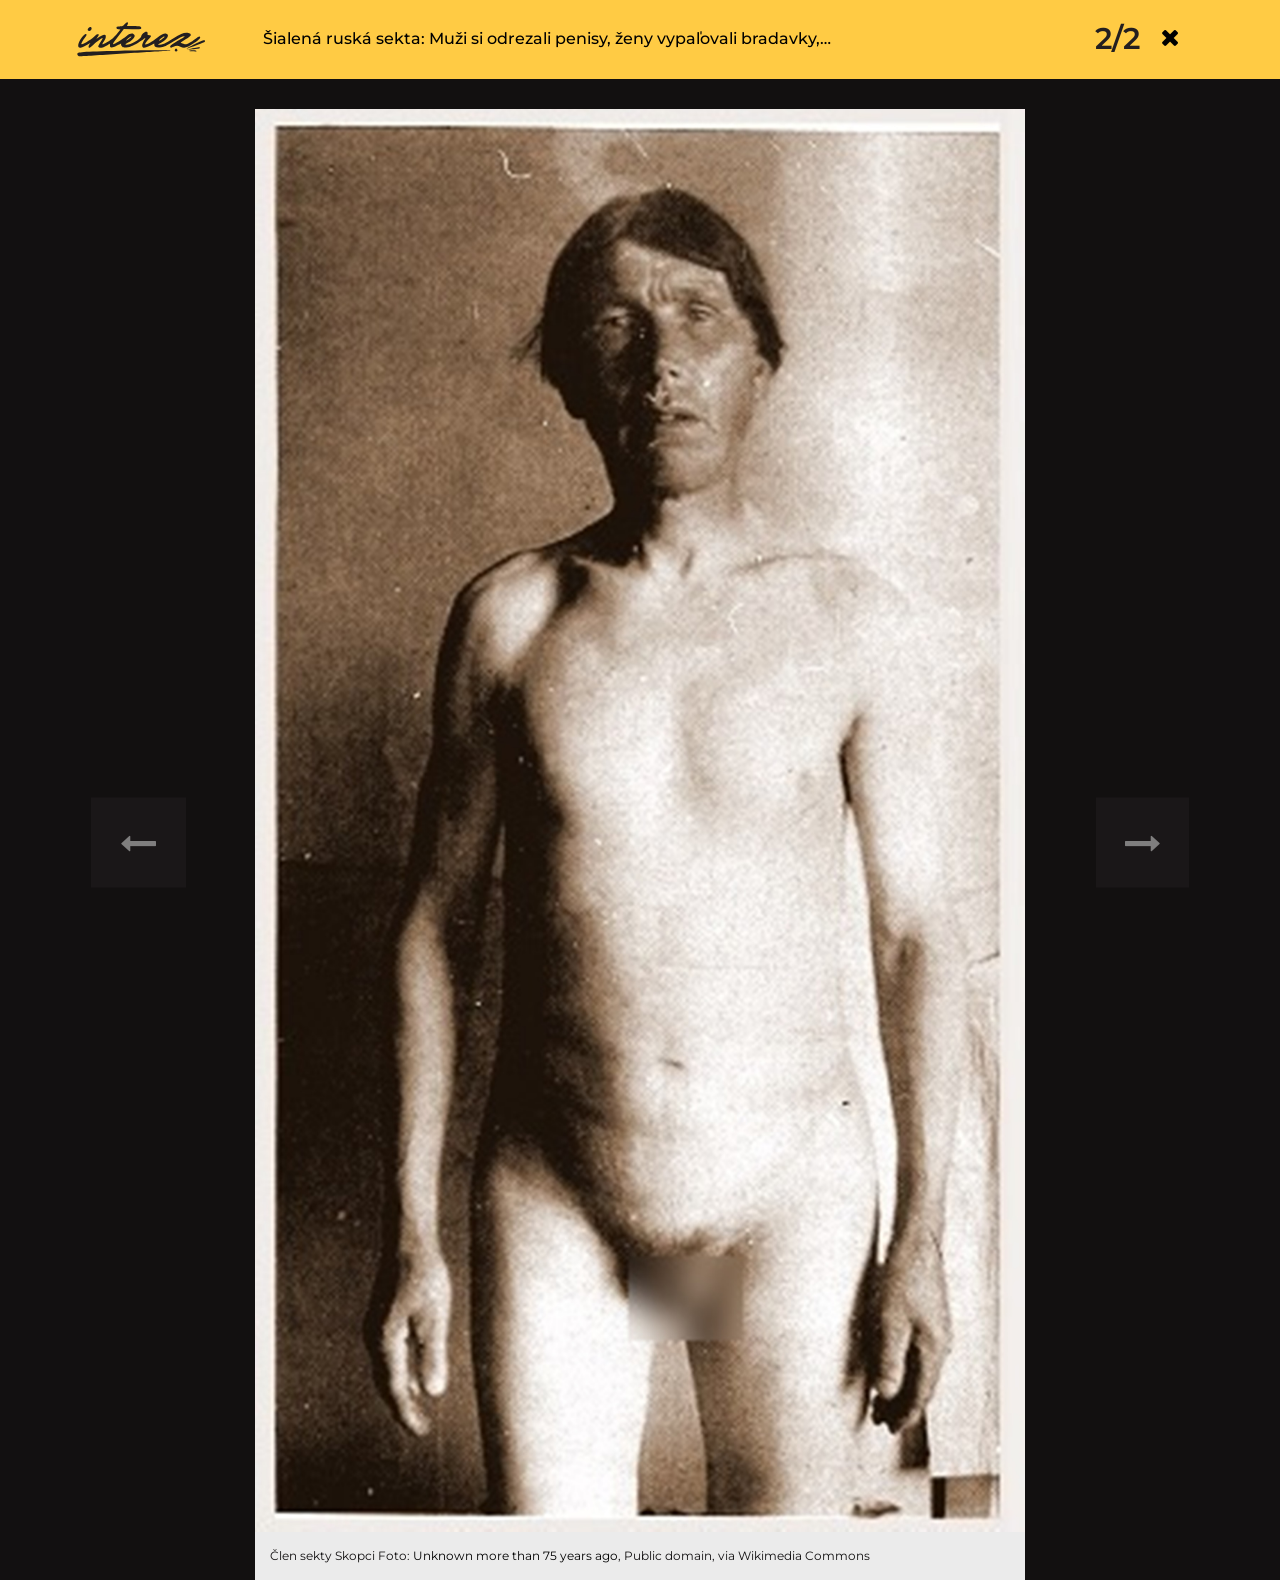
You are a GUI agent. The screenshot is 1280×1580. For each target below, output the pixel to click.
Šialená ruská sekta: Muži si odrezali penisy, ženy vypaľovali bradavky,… (547, 38)
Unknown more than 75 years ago (515, 1555)
